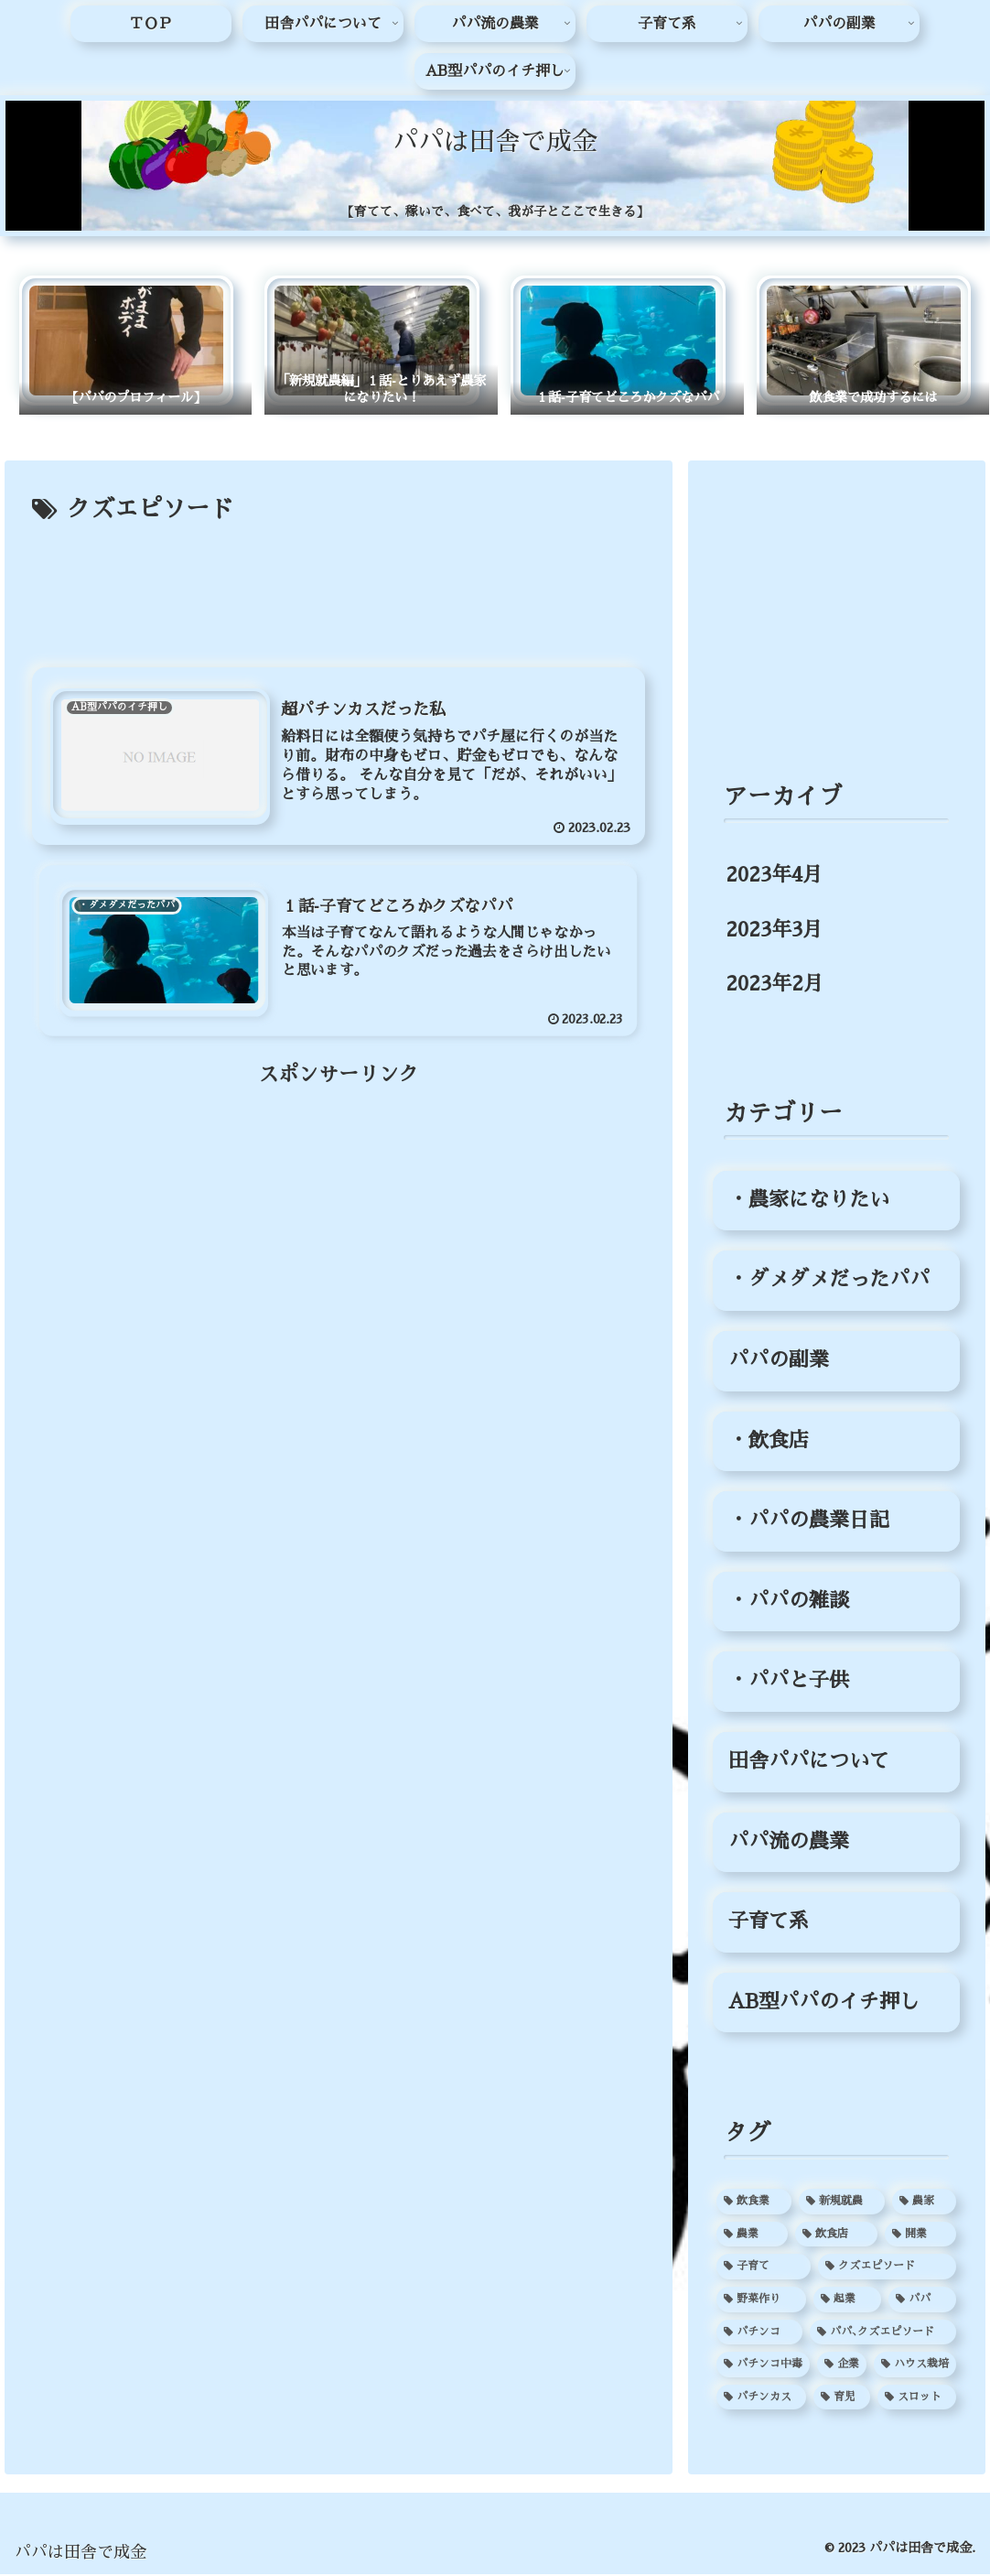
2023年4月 (774, 877)
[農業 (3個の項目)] (752, 2235)
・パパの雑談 (788, 1602)
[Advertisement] (339, 587)
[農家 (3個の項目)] (924, 2203)
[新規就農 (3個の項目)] (842, 2203)
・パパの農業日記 (808, 1522)
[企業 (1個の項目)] (841, 2366)
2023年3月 (774, 931)
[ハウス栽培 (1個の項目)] (915, 2366)
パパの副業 (778, 1362)
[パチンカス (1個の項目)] (761, 2398)
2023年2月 (774, 986)
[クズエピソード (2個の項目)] (887, 2268)
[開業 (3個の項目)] (920, 2235)
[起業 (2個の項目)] (847, 2301)
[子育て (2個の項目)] (763, 2268)
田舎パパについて (808, 1763)
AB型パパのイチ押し (824, 2003)
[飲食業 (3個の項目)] (753, 2203)
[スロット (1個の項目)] (916, 2398)
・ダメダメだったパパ (829, 1282)
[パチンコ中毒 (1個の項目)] (763, 2366)
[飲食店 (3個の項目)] (836, 2235)
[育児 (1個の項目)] (841, 2398)
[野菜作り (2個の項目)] (761, 2301)
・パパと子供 (788, 1682)
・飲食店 (768, 1442)
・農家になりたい (808, 1201)
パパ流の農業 (788, 1843)
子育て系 (768, 1923)
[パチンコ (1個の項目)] (759, 2333)
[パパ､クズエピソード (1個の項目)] (883, 2333)
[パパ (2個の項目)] (922, 2301)
